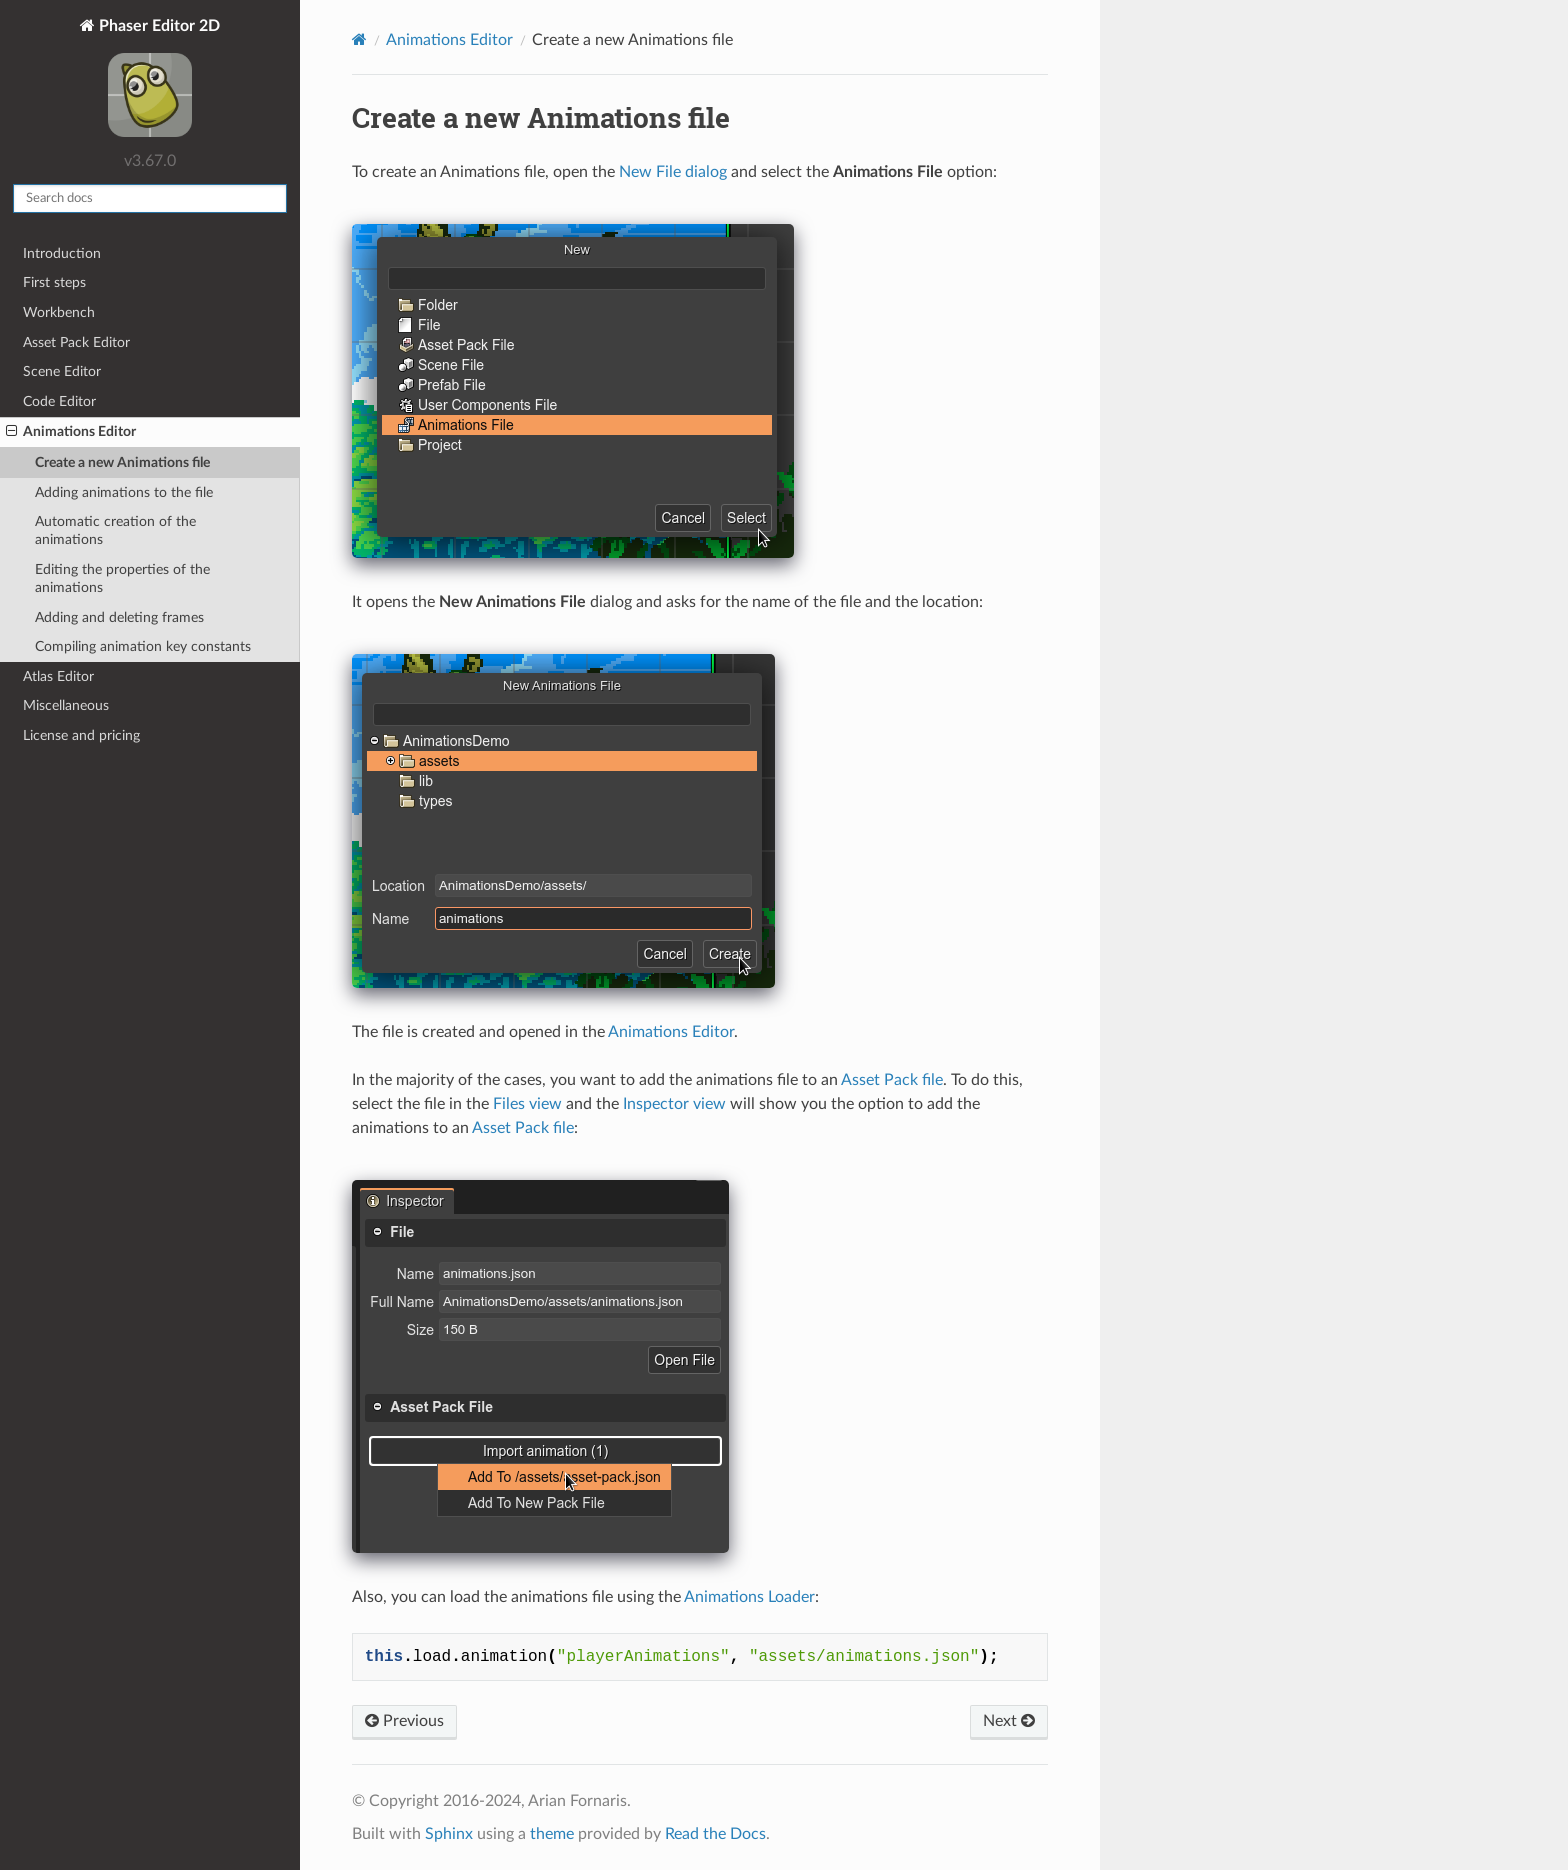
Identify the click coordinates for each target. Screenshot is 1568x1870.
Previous (404, 1721)
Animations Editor (71, 432)
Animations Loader (749, 1597)
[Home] (359, 39)
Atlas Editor (58, 676)
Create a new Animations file (122, 462)
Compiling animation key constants (143, 646)
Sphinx (449, 1834)
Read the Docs (715, 1834)
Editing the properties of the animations (122, 578)
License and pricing (81, 735)
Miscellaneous (66, 705)
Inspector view (674, 1104)
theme (552, 1834)
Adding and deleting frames (119, 617)
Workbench (59, 312)
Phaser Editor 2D (157, 80)
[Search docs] (150, 198)
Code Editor (59, 401)
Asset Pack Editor (76, 342)
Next (1009, 1721)
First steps (54, 282)
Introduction (62, 253)
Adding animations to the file (124, 492)
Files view (527, 1104)
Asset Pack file (892, 1080)
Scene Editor (62, 371)
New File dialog (673, 172)
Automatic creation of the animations (115, 530)
